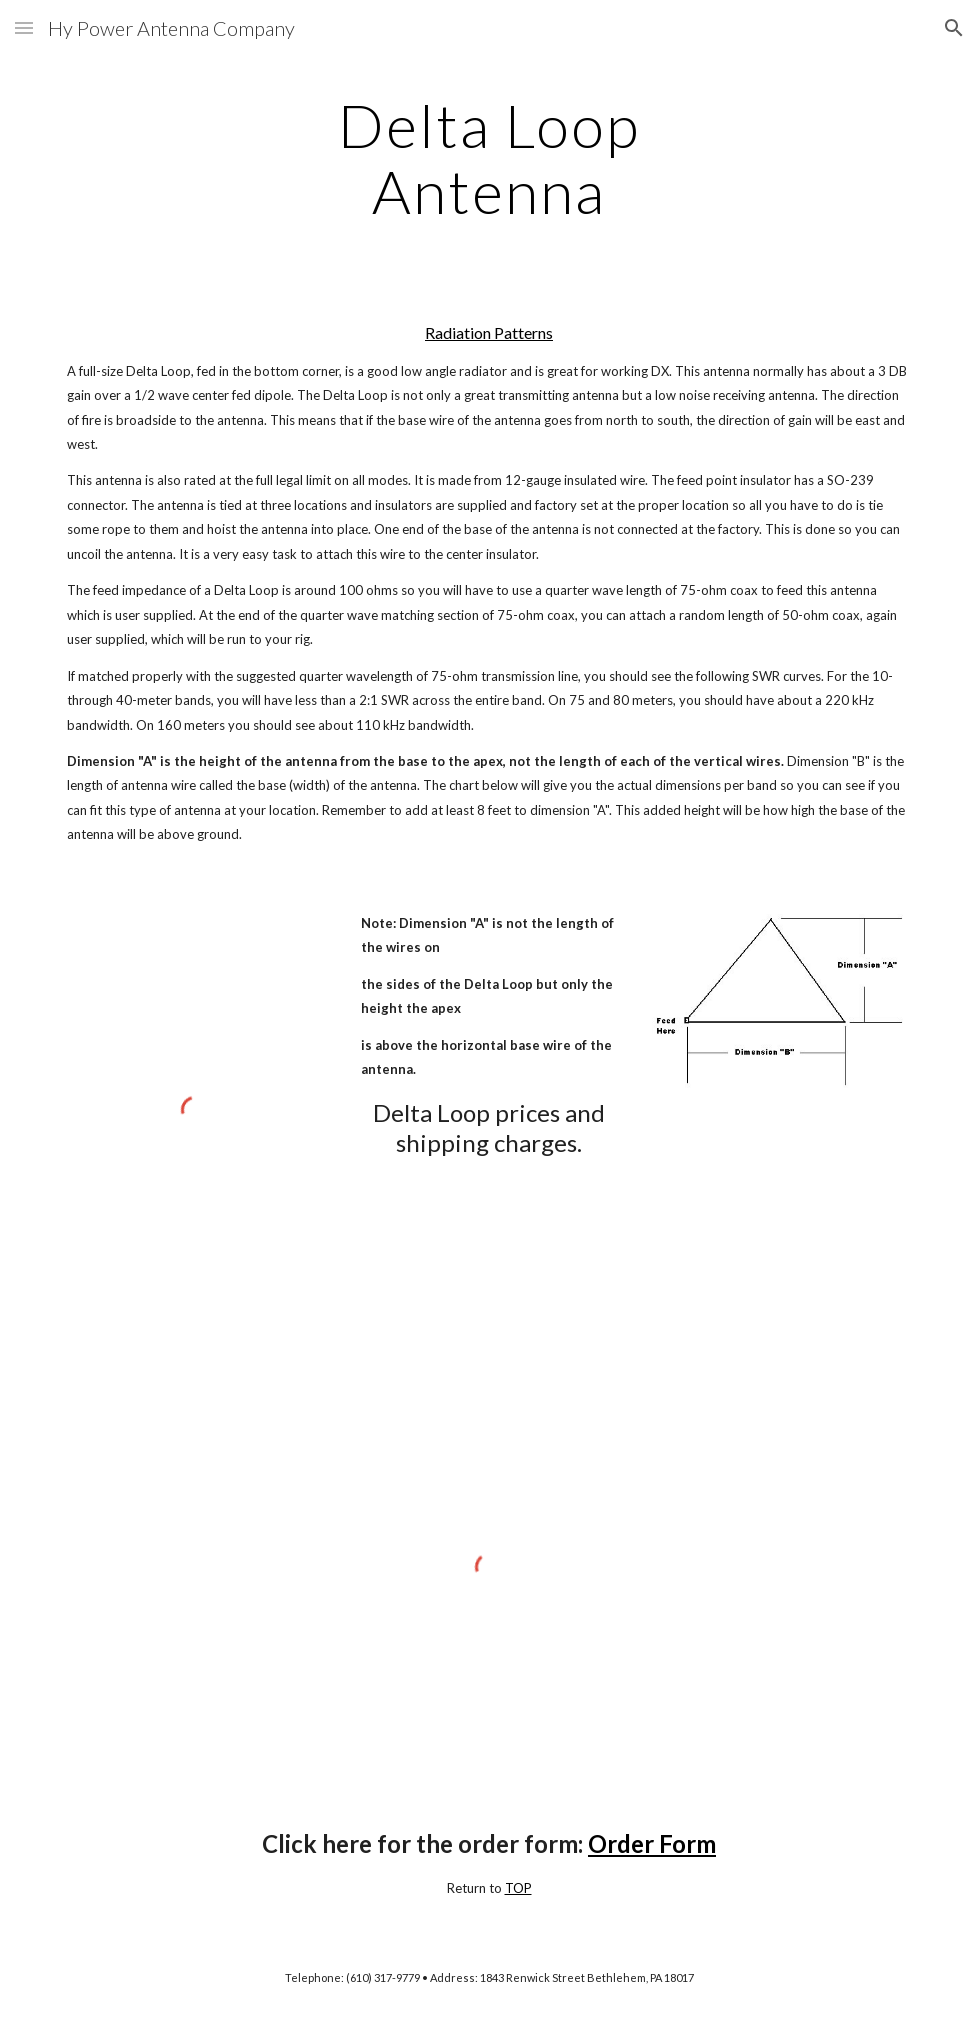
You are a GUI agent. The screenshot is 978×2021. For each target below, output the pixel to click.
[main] (489, 158)
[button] (24, 27)
